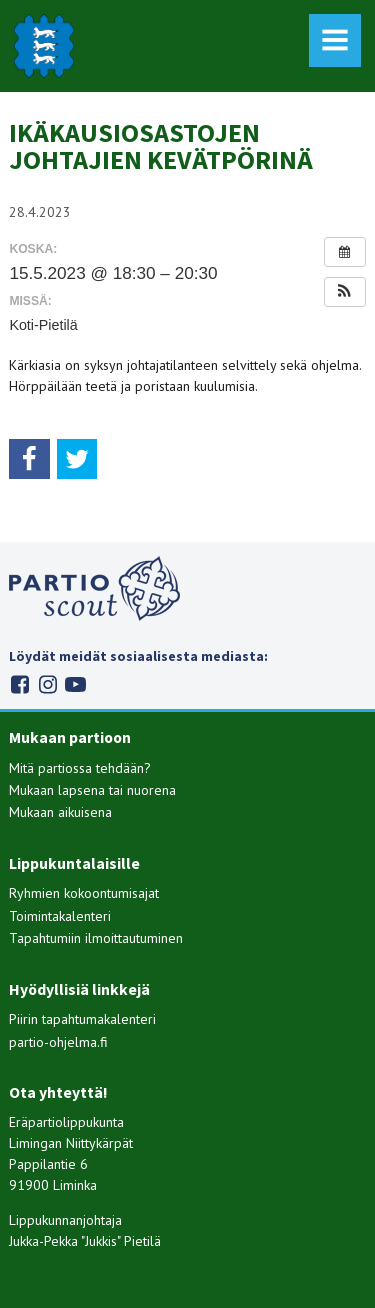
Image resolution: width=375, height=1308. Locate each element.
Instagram (47, 684)
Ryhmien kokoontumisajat (84, 893)
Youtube (75, 684)
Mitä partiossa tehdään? (80, 768)
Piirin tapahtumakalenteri (82, 1019)
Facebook (19, 684)
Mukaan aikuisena (60, 812)
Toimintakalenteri (60, 916)
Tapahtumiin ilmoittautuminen (96, 938)
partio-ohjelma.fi (58, 1042)
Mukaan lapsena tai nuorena (92, 790)
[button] (345, 292)
